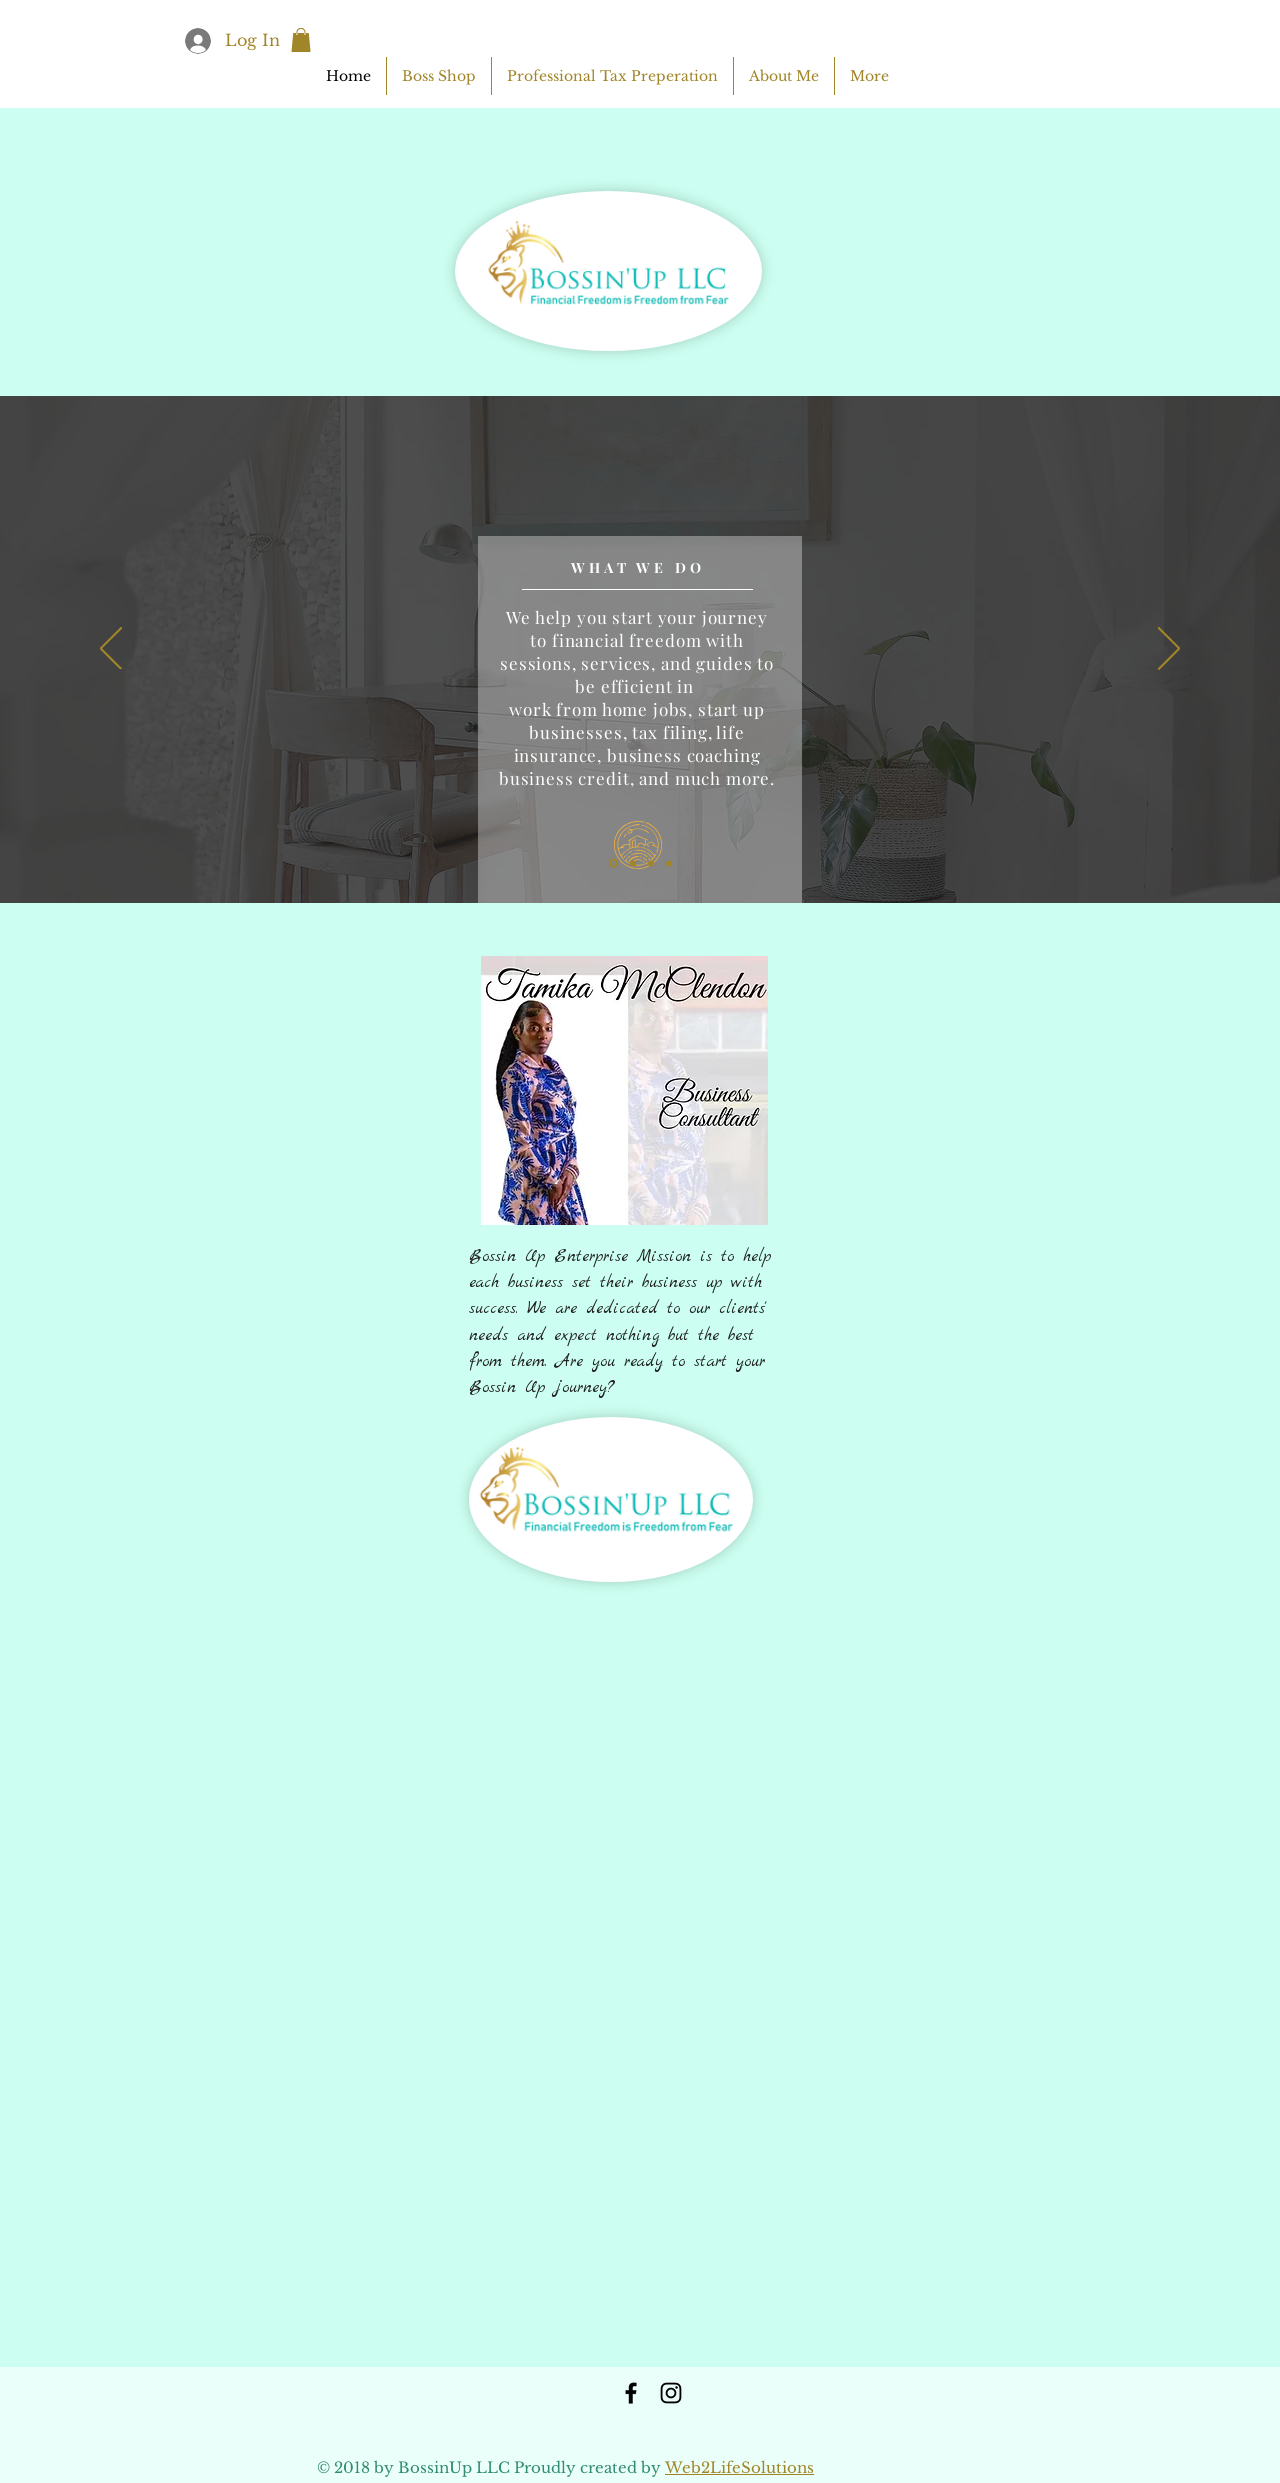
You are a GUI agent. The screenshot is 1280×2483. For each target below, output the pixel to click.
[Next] (1169, 650)
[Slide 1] (613, 863)
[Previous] (111, 650)
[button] (301, 40)
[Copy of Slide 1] (633, 863)
